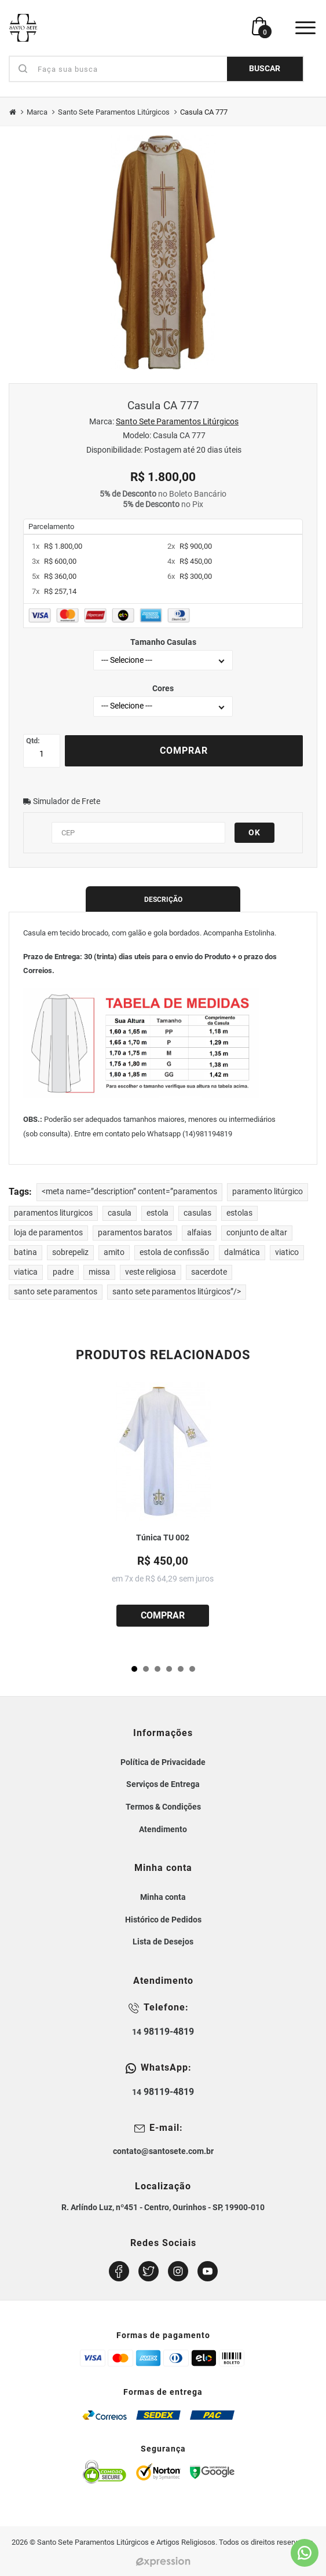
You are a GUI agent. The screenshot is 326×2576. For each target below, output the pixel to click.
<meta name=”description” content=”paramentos (129, 1192)
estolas (239, 1213)
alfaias (199, 1233)
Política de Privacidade (163, 1762)
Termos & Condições (163, 1806)
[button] (134, 1669)
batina (25, 1252)
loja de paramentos (48, 1233)
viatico (287, 1252)
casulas (197, 1213)
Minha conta (163, 1897)
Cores (163, 688)
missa (99, 1272)
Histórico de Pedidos (163, 1919)
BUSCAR (264, 69)
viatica (26, 1272)
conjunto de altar (256, 1233)
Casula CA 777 (204, 112)
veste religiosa (150, 1272)
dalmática (242, 1252)
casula (119, 1213)
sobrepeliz (70, 1252)
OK (254, 832)
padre (63, 1272)
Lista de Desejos (163, 1941)
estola (157, 1213)
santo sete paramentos (55, 1292)
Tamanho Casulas (163, 642)
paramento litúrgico (267, 1192)
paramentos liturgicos (53, 1213)
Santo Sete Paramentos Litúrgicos (114, 112)
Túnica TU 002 (162, 1538)
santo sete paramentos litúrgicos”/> (176, 1292)
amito (114, 1252)
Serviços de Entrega (163, 1784)
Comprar (184, 750)
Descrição (163, 900)
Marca (37, 112)
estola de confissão (174, 1252)
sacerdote (209, 1272)
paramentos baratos (135, 1233)
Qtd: (33, 740)
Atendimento (163, 1829)
